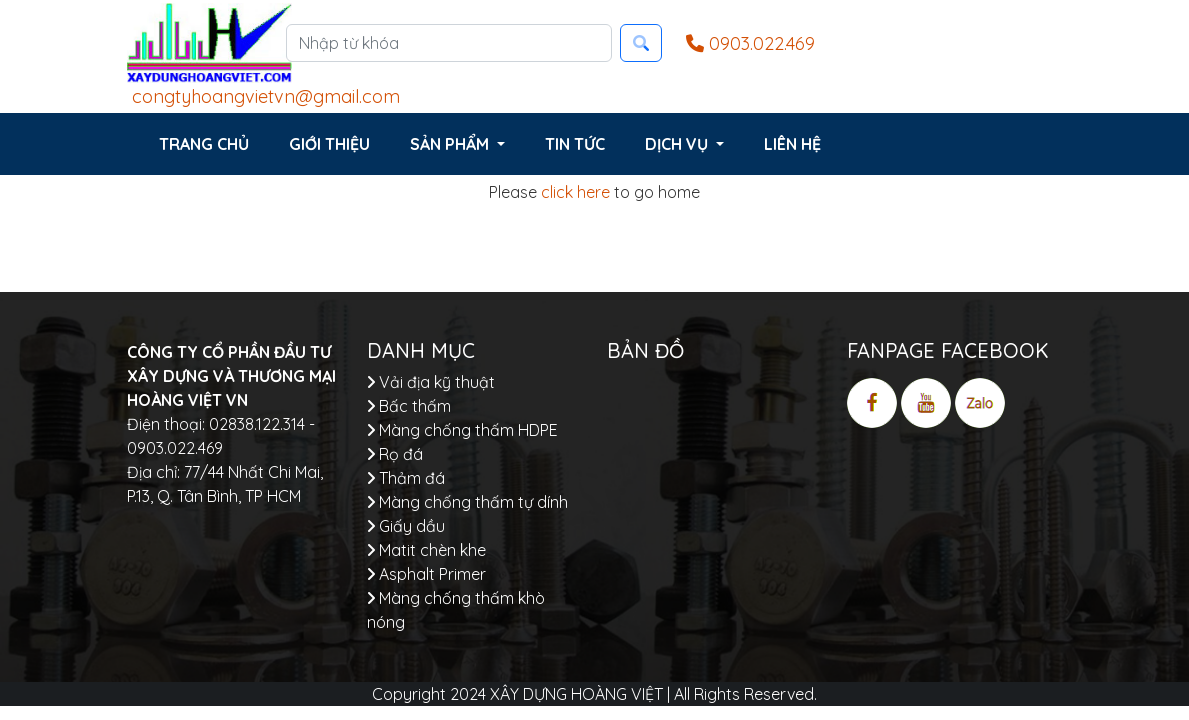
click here (575, 192)
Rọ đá (395, 454)
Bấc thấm (409, 406)
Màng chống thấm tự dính (467, 502)
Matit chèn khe (426, 550)
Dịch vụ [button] (678, 144)
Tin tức (575, 144)
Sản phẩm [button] (451, 144)
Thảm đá (406, 478)
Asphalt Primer (426, 574)
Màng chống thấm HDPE (462, 430)
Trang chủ (204, 144)
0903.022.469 (750, 43)
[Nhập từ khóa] (449, 43)
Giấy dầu (406, 526)
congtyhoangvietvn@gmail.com (263, 96)
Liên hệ (792, 144)
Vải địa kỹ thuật (431, 382)
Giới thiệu (329, 144)
